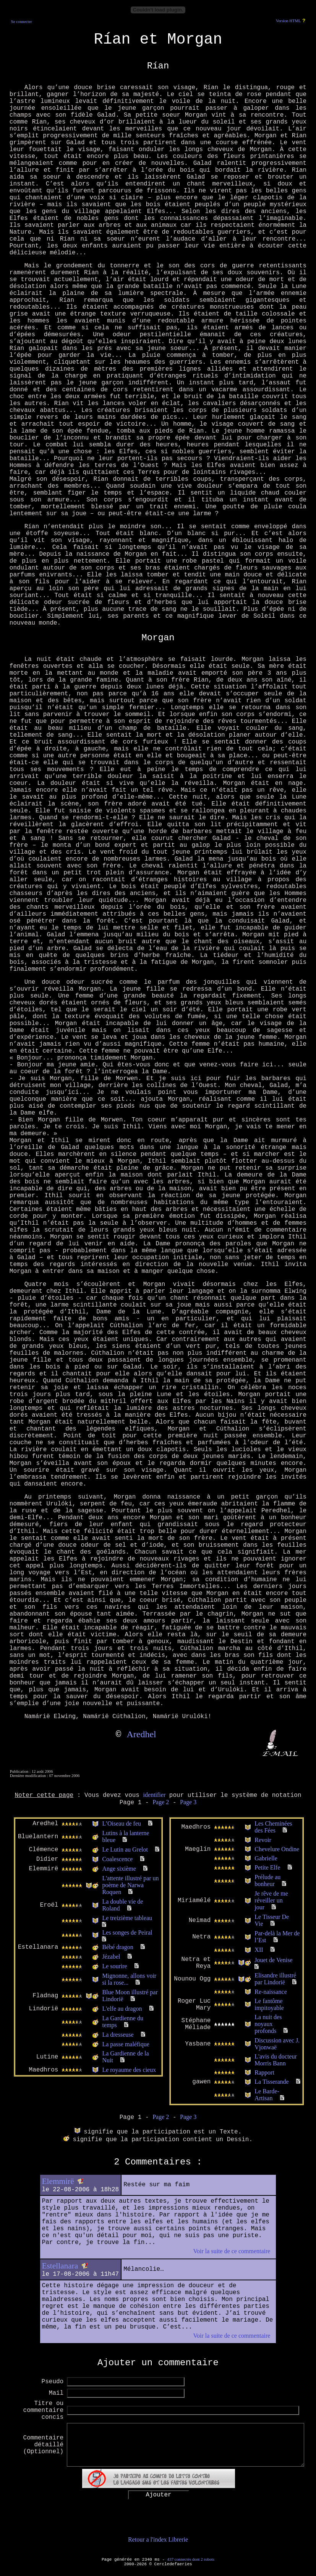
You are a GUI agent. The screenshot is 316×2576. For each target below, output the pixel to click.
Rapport (264, 2072)
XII (258, 1949)
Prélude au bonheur (267, 1880)
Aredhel (141, 1734)
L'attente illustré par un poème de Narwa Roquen (130, 1885)
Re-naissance (270, 1992)
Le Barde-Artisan (266, 2094)
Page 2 (160, 1802)
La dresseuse (117, 2034)
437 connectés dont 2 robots (190, 2559)
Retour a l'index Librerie (158, 2539)
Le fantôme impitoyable (269, 2004)
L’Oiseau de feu (121, 1823)
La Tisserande (271, 2081)
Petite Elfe (267, 1867)
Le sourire (114, 1966)
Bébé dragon (117, 1947)
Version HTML (288, 21)
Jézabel (111, 1956)
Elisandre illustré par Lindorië (275, 1978)
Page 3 (188, 1802)
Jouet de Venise (273, 1960)
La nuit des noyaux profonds (268, 2024)
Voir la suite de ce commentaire (232, 2251)
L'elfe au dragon (122, 2008)
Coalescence (117, 1859)
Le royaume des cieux (129, 2070)
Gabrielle (265, 1858)
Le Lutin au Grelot (125, 1849)
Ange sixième (119, 1868)
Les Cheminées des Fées (273, 1827)
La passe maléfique (125, 2044)
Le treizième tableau (127, 1918)
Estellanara (60, 2265)
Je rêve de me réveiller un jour (271, 1900)
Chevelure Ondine (276, 1849)
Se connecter (21, 22)
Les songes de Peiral (127, 1932)
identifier (154, 1795)
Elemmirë (58, 2181)
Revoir (262, 1840)
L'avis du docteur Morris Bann (275, 2060)
